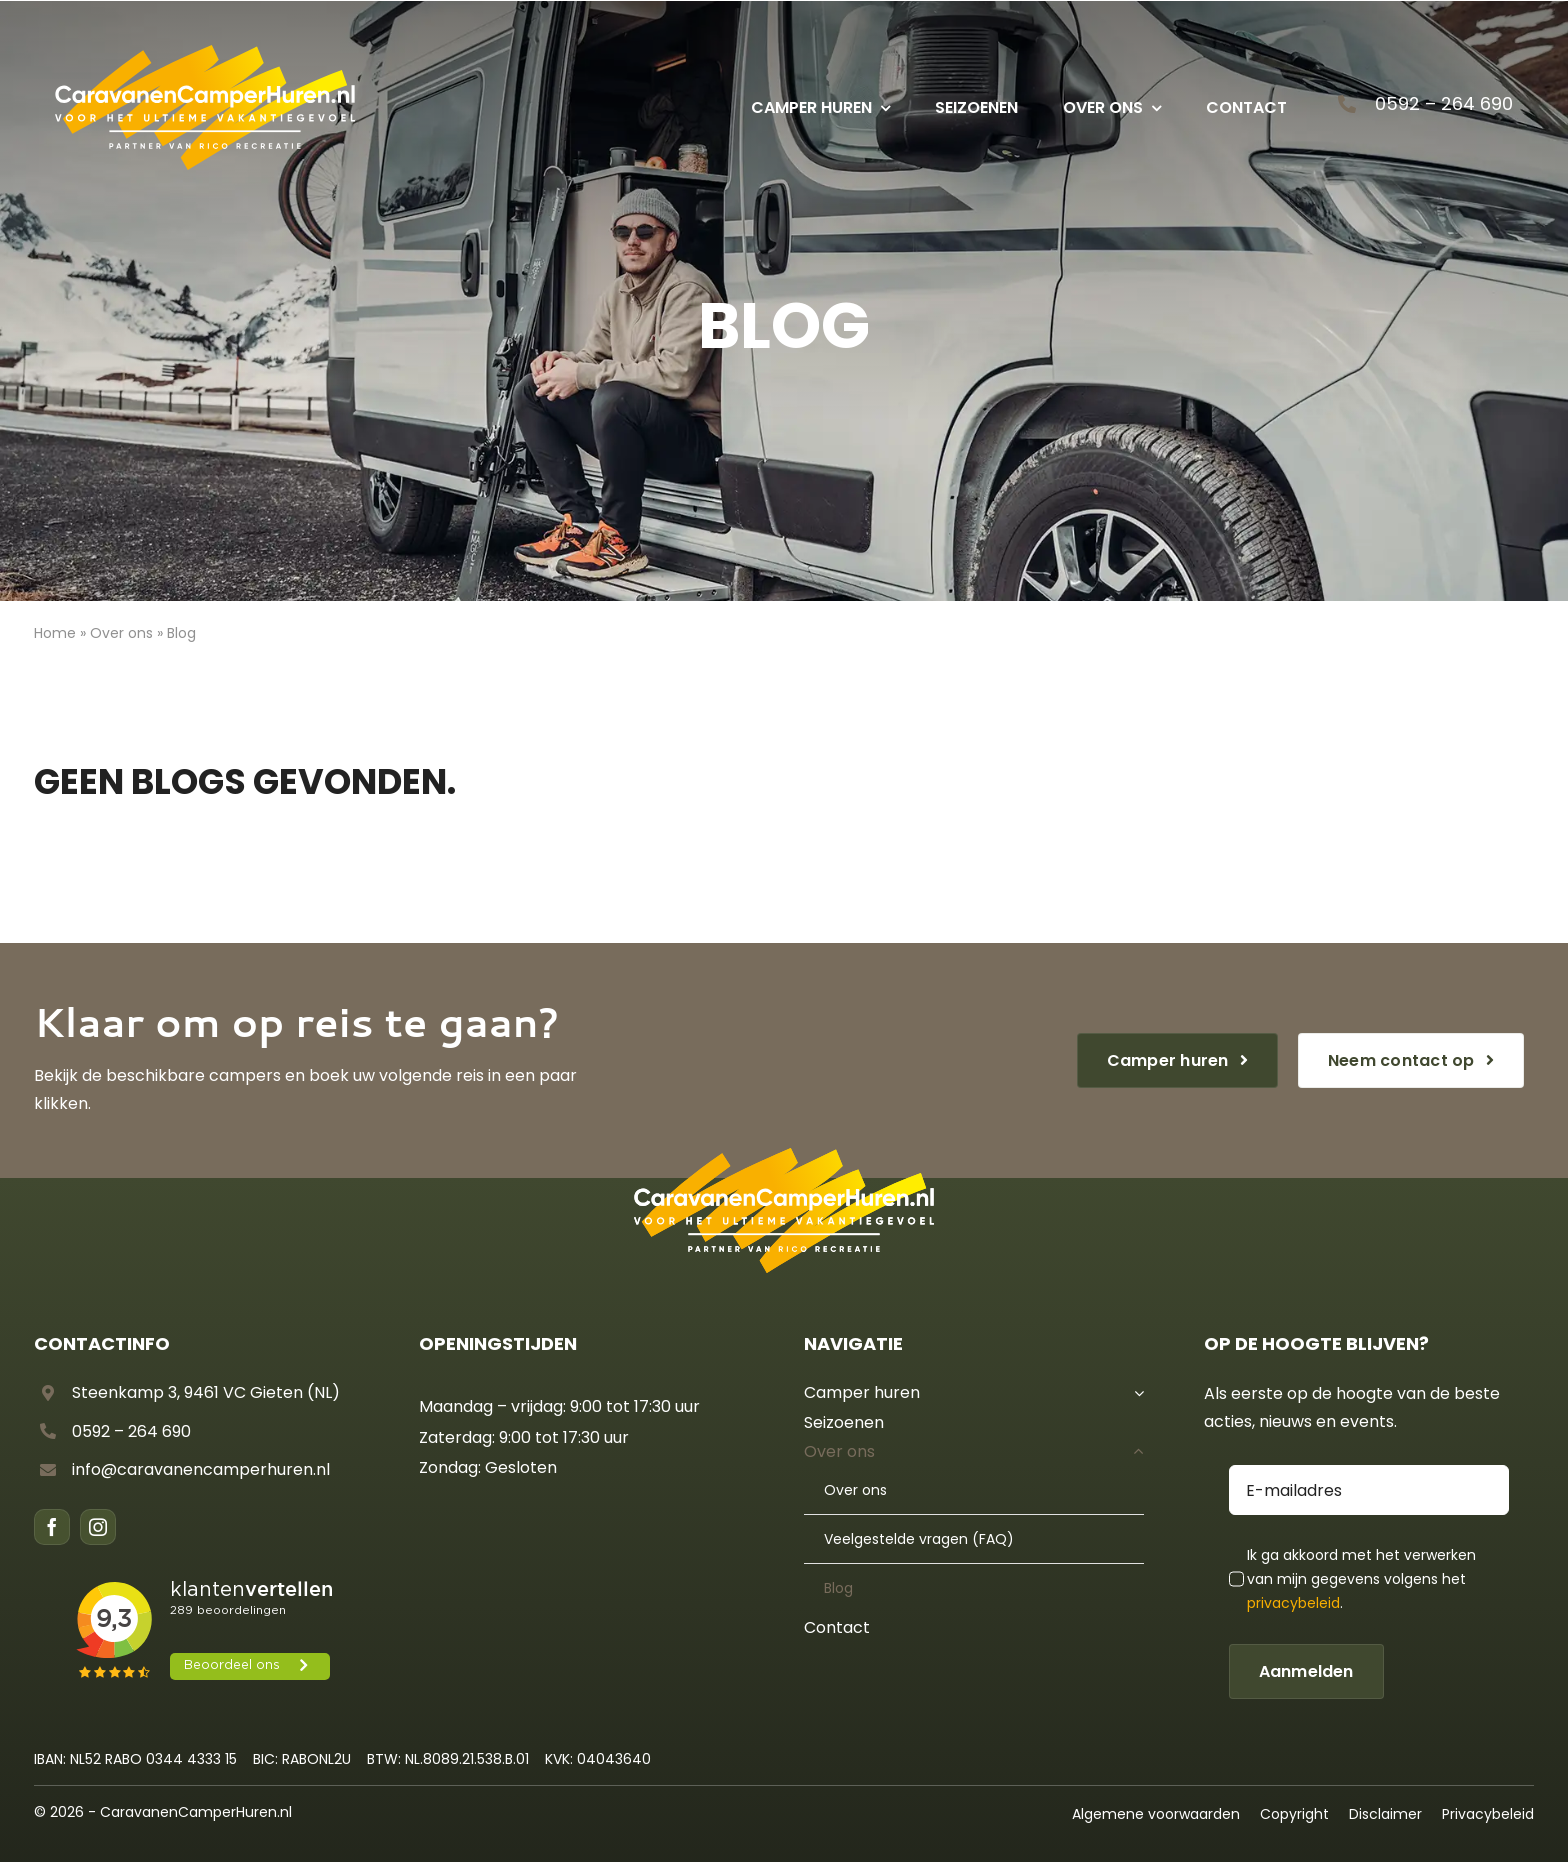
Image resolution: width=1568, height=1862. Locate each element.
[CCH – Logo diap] (205, 52)
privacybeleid (1293, 1603)
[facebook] (52, 1527)
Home (55, 633)
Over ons (121, 633)
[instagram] (98, 1527)
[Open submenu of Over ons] (1135, 1452)
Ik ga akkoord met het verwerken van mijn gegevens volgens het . (1361, 1579)
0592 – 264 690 (1444, 103)
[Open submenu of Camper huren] (1135, 1393)
